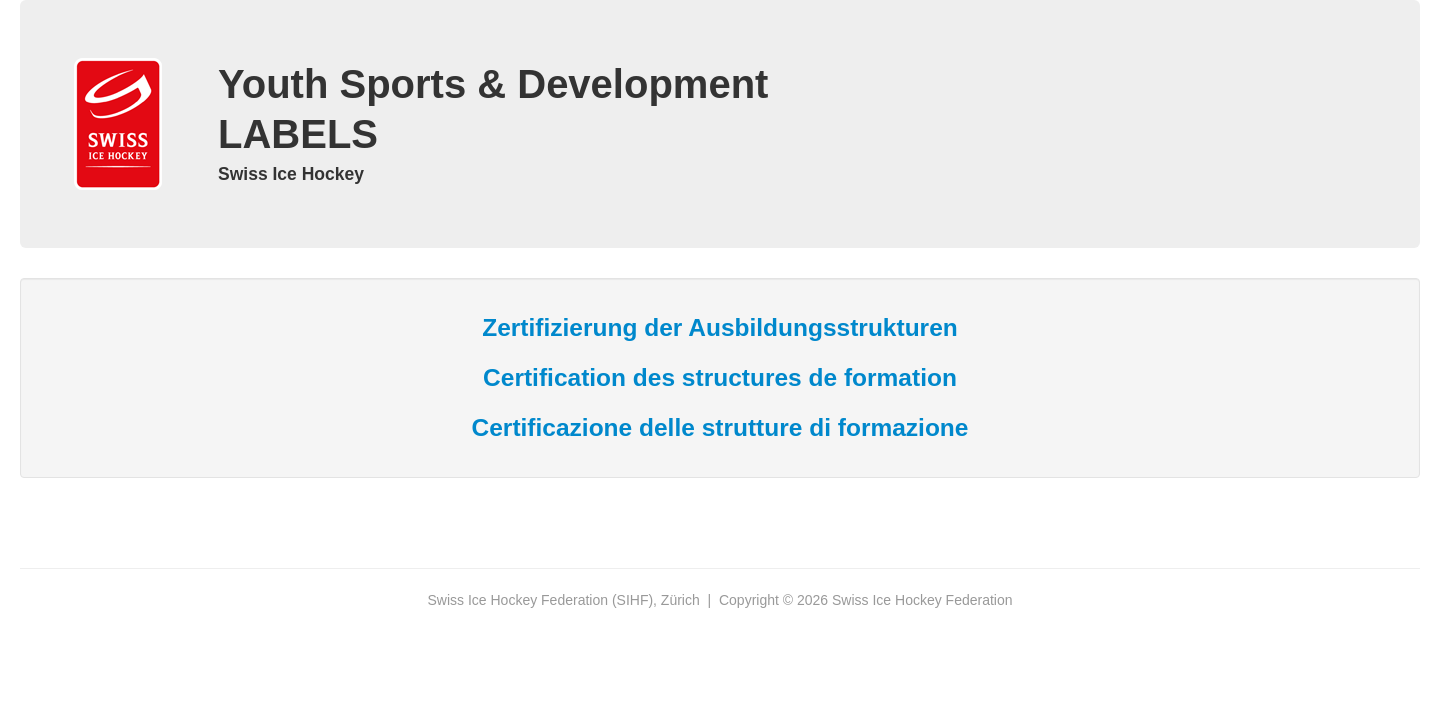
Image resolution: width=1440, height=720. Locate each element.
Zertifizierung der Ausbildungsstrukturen (720, 327)
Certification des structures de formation (720, 377)
